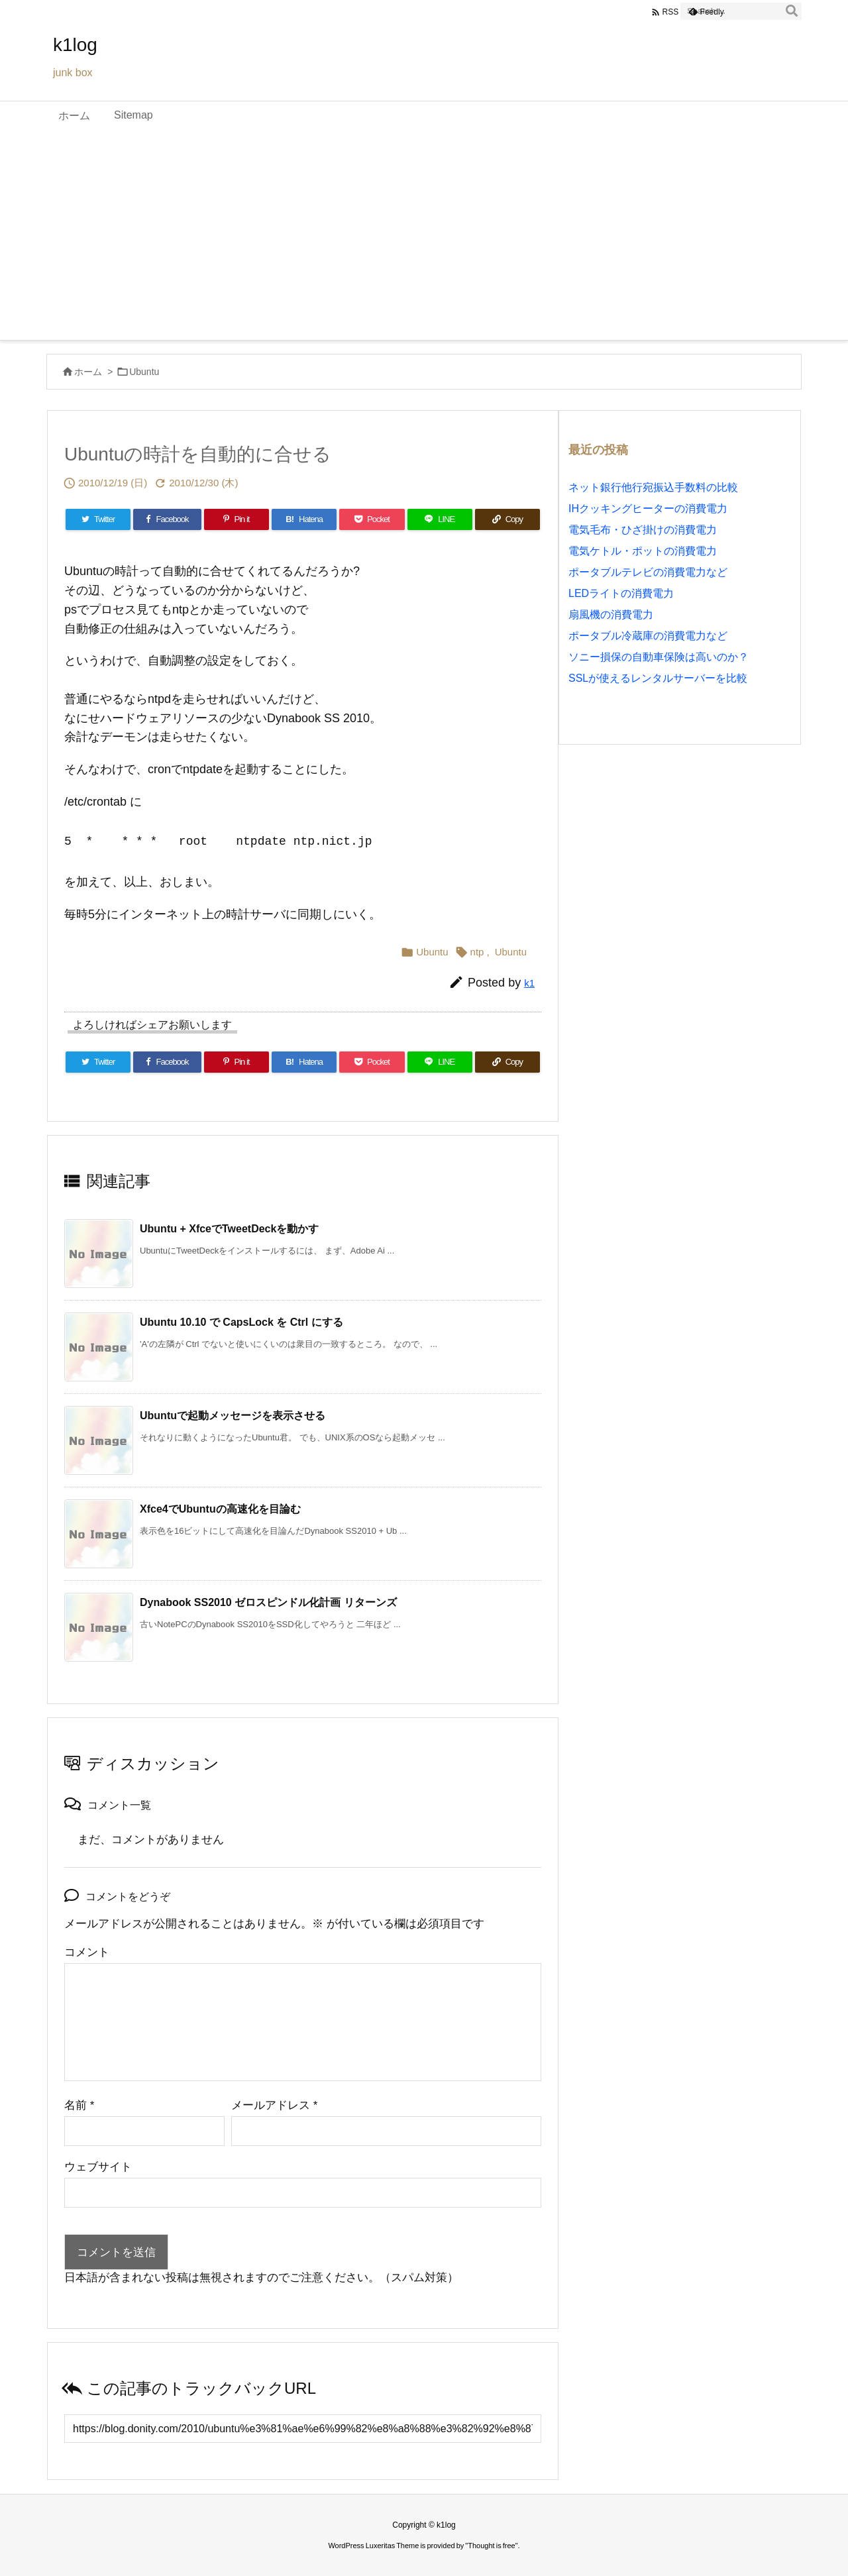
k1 (529, 983)
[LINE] (439, 519)
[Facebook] (167, 519)
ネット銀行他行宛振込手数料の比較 (653, 487)
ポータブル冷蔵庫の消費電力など (647, 635)
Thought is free (491, 2545)
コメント (86, 1952)
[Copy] (507, 519)
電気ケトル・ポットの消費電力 (642, 551)
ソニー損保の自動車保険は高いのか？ (658, 657)
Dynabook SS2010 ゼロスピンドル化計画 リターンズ (268, 1602)
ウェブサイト (98, 2167)
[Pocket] (371, 519)
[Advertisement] (424, 240)
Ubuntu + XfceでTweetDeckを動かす (229, 1228)
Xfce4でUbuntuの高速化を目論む (220, 1509)
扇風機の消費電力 (610, 614)
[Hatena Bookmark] (304, 519)
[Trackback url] (302, 2428)
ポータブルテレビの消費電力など (647, 572)
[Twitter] (98, 519)
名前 (79, 2105)
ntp (477, 951)
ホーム (88, 371)
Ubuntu (144, 371)
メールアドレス (274, 2105)
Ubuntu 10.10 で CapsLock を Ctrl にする (241, 1322)
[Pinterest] (236, 519)
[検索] (792, 11)
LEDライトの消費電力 (621, 593)
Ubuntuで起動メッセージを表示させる (232, 1415)
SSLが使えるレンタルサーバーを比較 (657, 678)
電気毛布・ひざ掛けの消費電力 (642, 529)
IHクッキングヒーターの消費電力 (647, 508)
